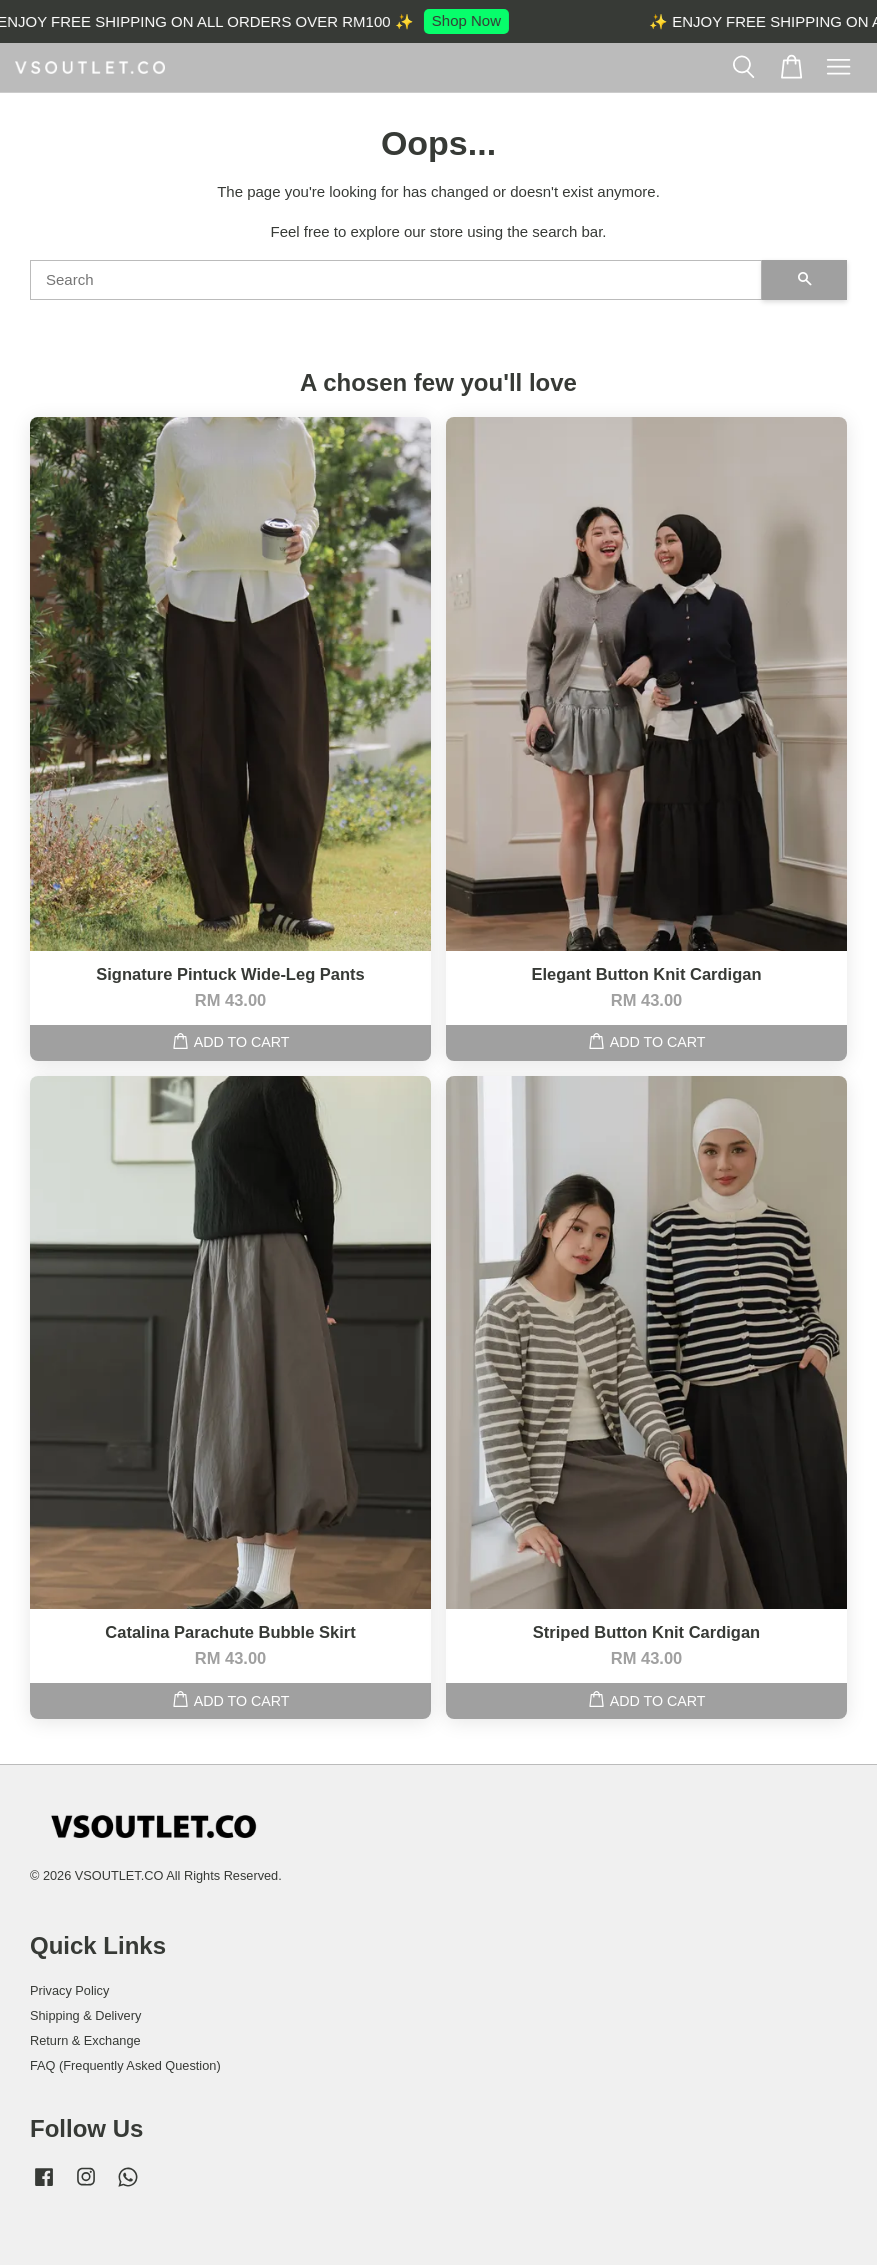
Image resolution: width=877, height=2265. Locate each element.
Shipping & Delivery (85, 2015)
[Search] (396, 280)
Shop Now (470, 20)
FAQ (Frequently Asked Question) (125, 2065)
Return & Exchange (85, 2040)
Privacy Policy (69, 1990)
